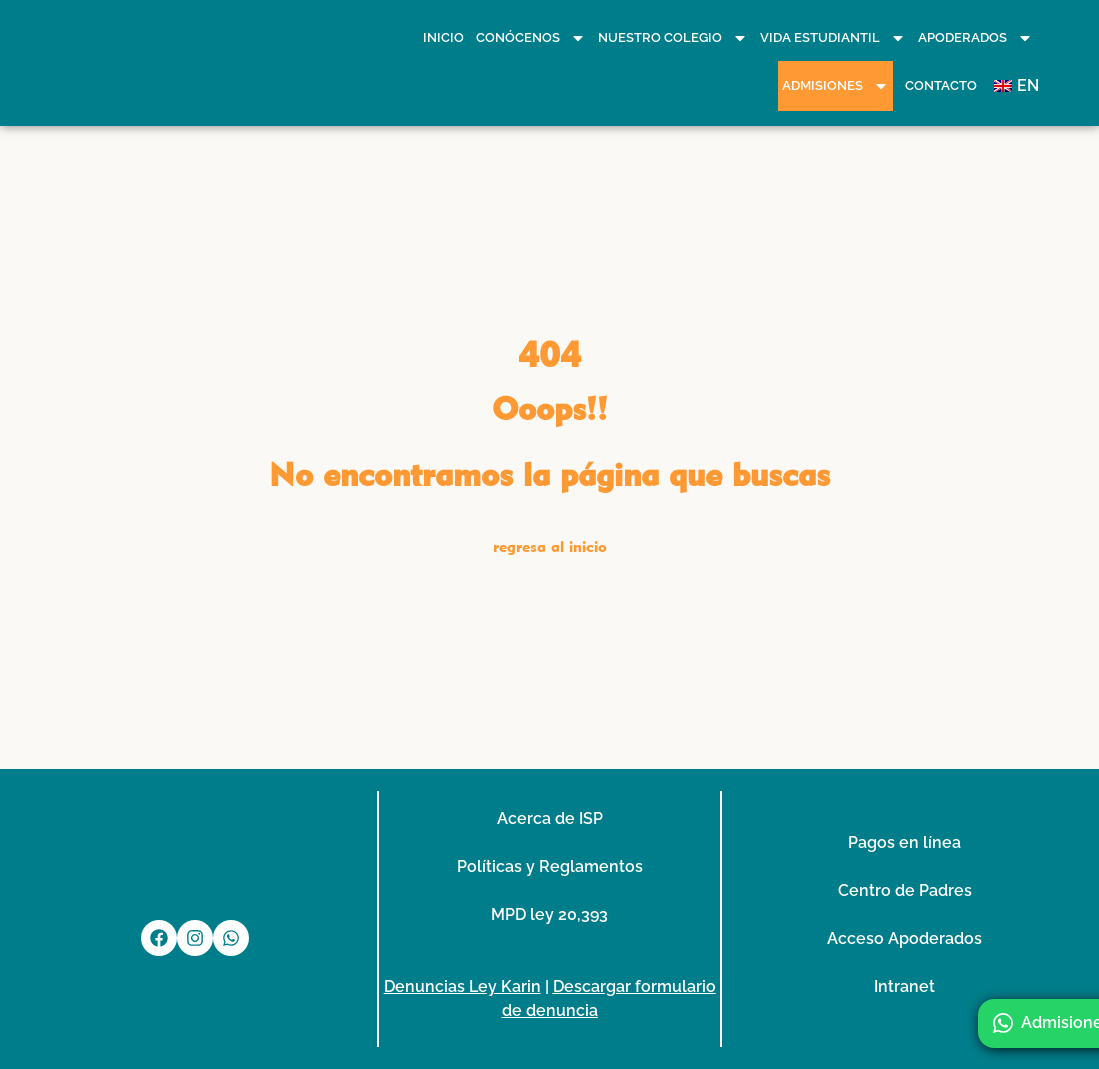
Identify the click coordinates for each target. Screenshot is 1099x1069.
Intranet (904, 986)
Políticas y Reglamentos (550, 866)
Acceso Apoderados (904, 938)
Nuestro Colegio (673, 38)
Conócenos (531, 38)
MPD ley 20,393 (549, 914)
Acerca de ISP (550, 818)
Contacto (941, 85)
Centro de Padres (905, 890)
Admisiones (835, 86)
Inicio (443, 37)
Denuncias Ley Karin (462, 986)
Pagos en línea (904, 842)
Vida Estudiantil (833, 38)
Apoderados (975, 38)
